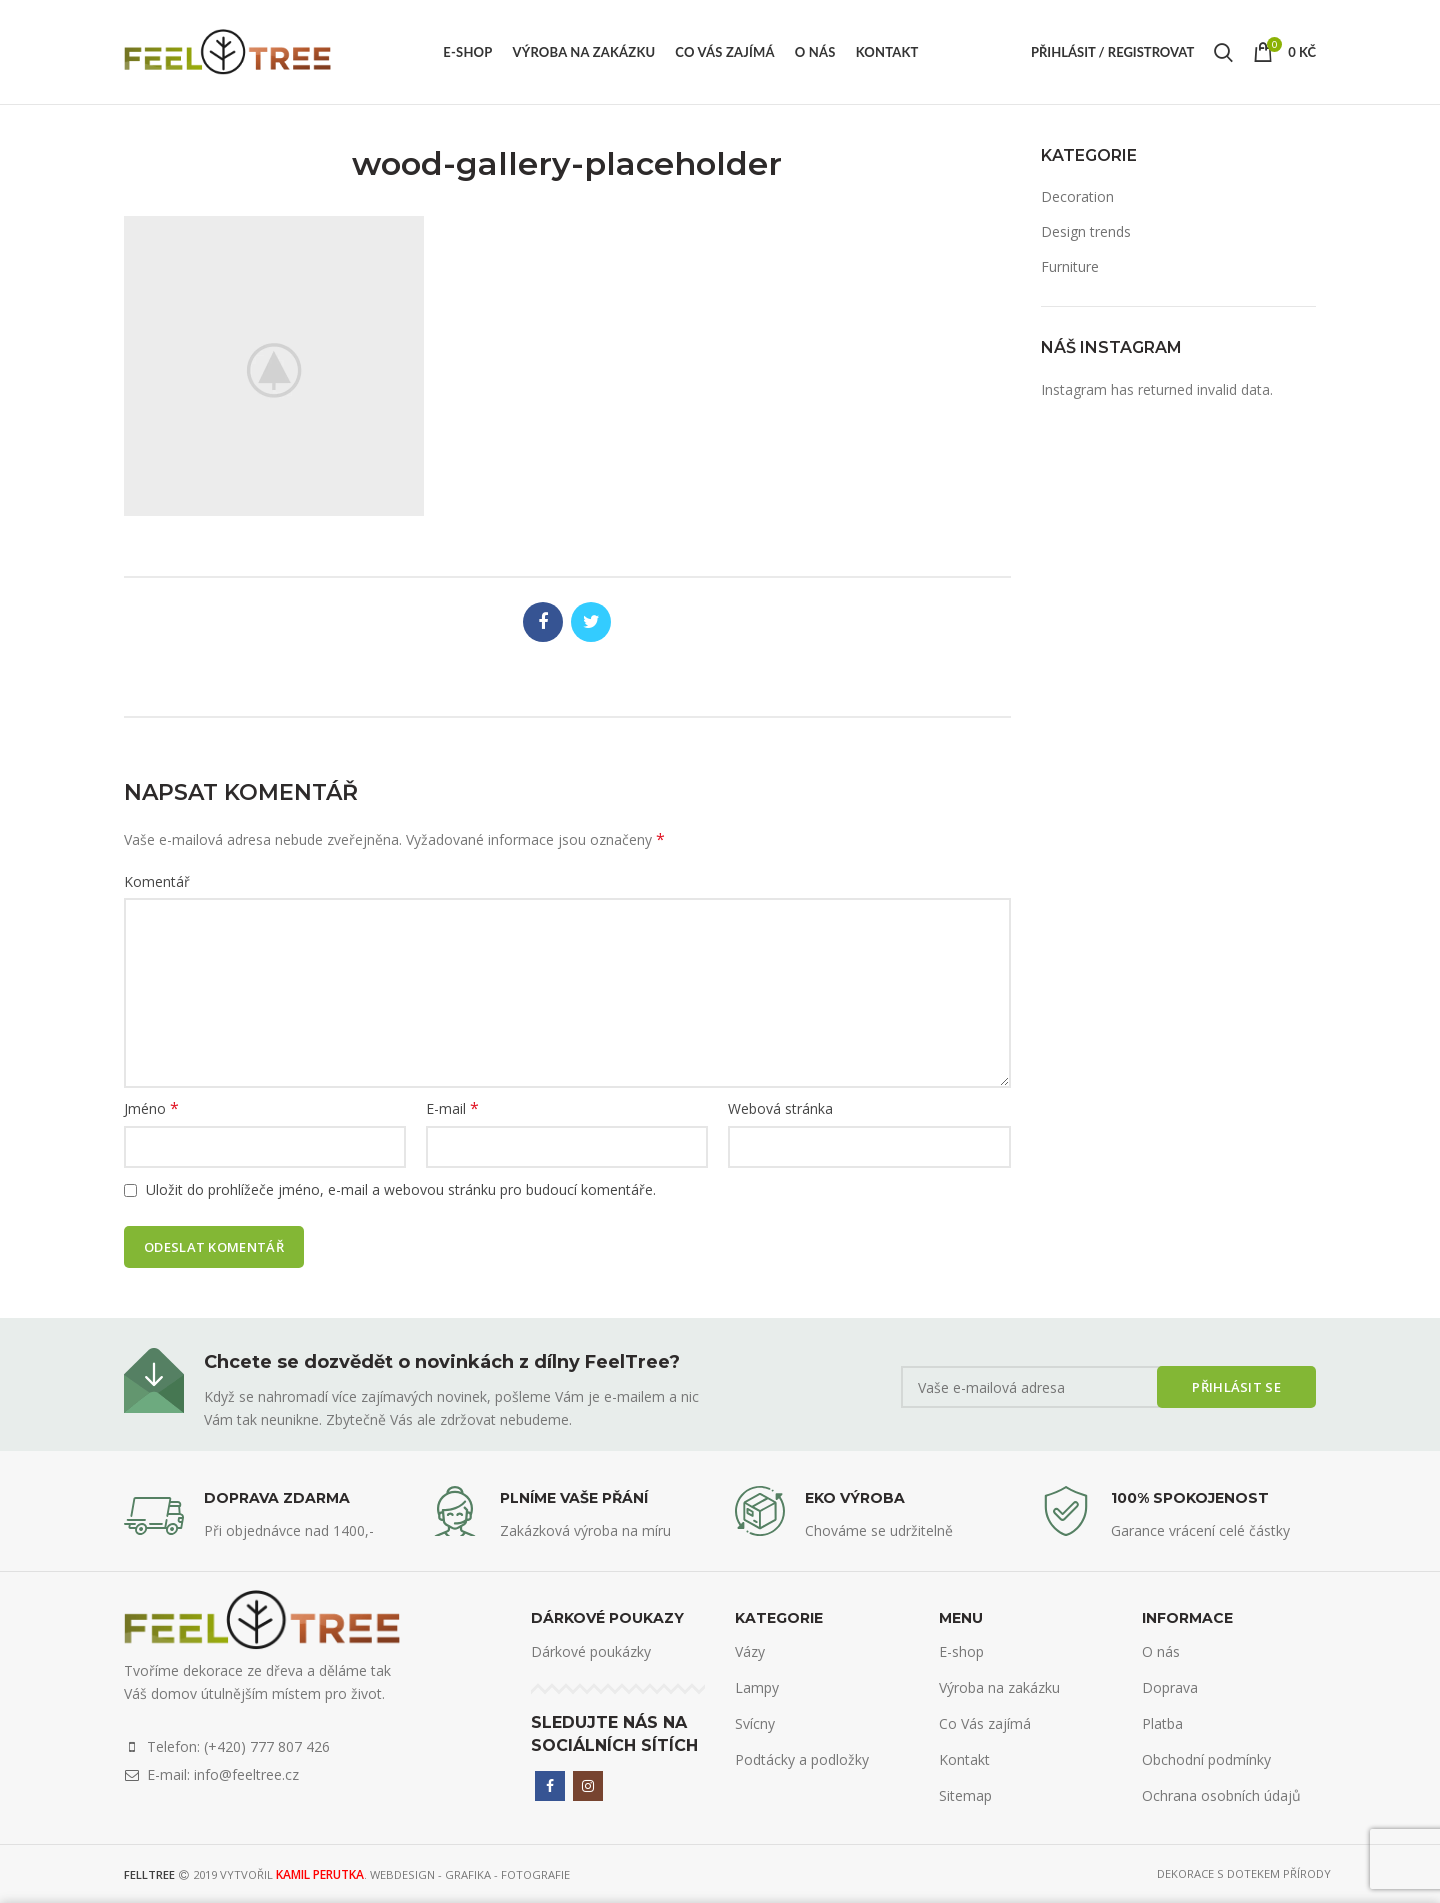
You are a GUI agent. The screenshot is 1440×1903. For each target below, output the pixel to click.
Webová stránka (780, 1108)
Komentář (157, 881)
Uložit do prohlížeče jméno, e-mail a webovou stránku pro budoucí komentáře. (401, 1189)
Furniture (1070, 266)
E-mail (452, 1108)
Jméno (151, 1108)
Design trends (1086, 231)
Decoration (1077, 196)
